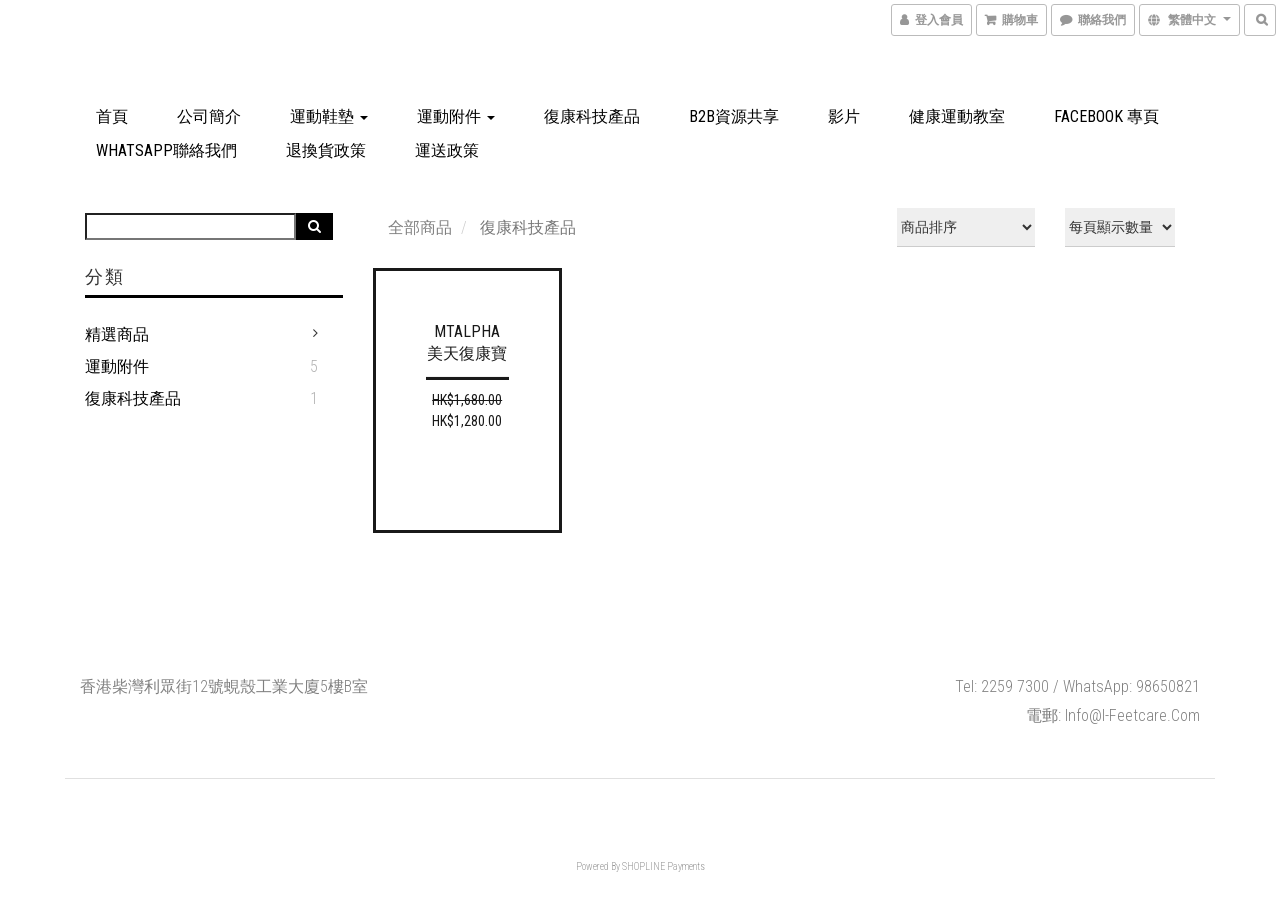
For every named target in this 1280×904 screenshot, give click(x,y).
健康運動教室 (957, 116)
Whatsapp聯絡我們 (166, 150)
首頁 (112, 116)
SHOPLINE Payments (663, 866)
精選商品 (117, 334)
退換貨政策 (326, 150)
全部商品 (420, 227)
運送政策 (447, 150)
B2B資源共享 (734, 116)
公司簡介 (209, 116)
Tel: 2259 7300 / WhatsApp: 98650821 (1077, 686)
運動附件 (456, 116)
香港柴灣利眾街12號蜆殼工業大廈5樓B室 (224, 686)
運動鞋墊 (329, 116)
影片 (844, 116)
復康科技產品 (592, 116)
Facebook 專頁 (1106, 116)
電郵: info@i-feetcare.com (1113, 715)
